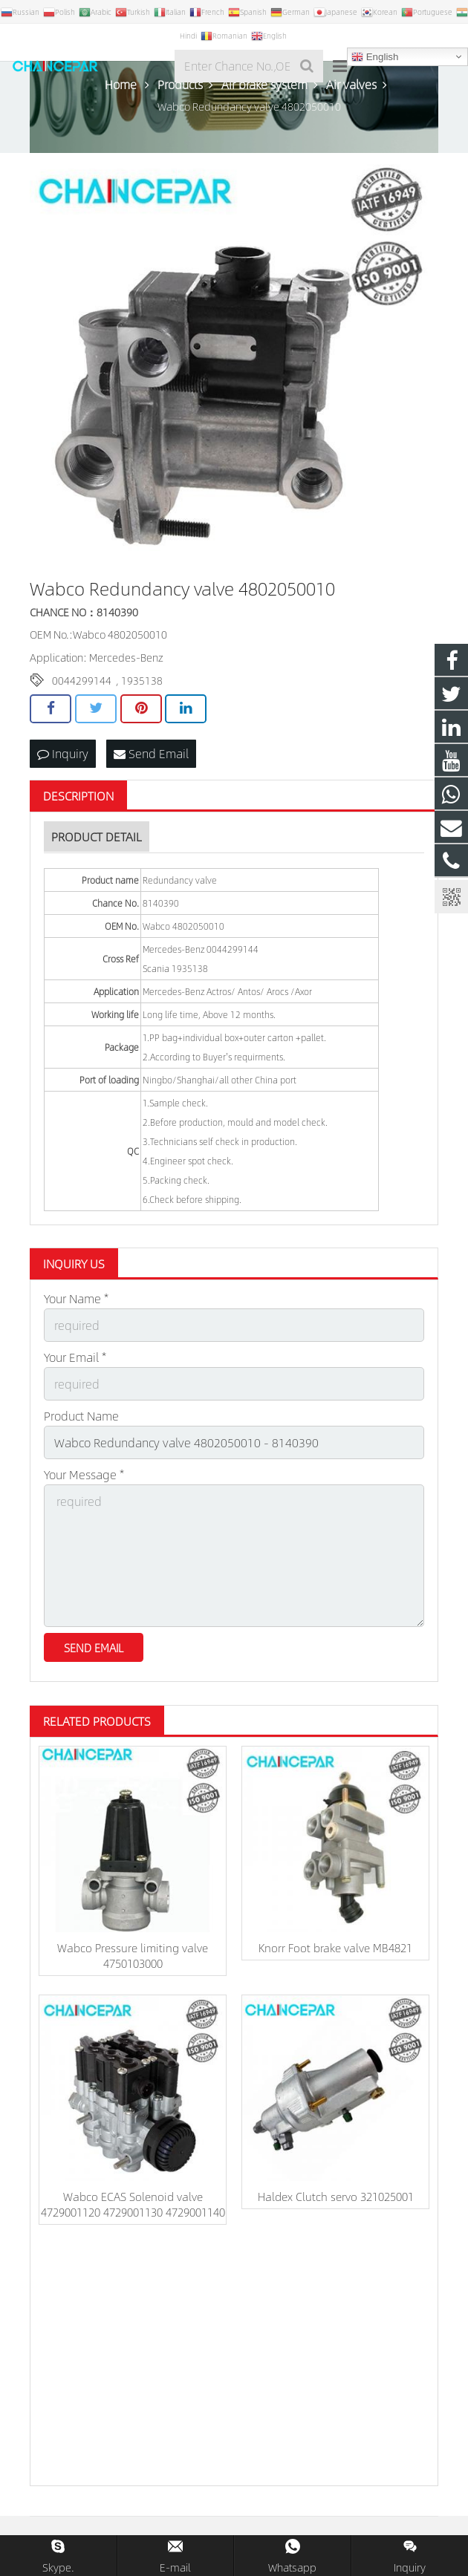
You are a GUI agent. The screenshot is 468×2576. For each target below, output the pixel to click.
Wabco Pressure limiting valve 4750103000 (132, 1955)
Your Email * (75, 1357)
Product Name (81, 1415)
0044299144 (81, 680)
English (374, 57)
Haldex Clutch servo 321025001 (336, 2196)
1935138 (142, 680)
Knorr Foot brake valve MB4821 (335, 1947)
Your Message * (84, 1474)
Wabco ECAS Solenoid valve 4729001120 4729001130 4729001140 (133, 2204)
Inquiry (62, 753)
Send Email (151, 753)
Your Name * (76, 1298)
